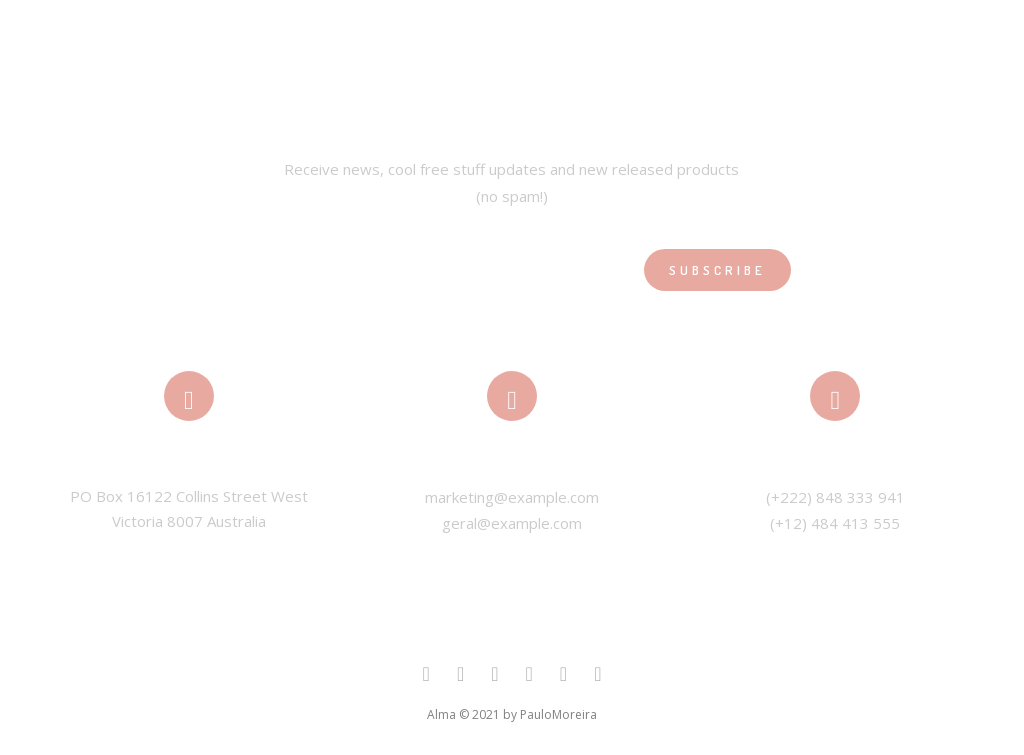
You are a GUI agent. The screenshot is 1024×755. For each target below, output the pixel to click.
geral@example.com (512, 523)
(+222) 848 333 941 (835, 497)
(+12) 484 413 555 (835, 523)
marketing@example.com (512, 497)
